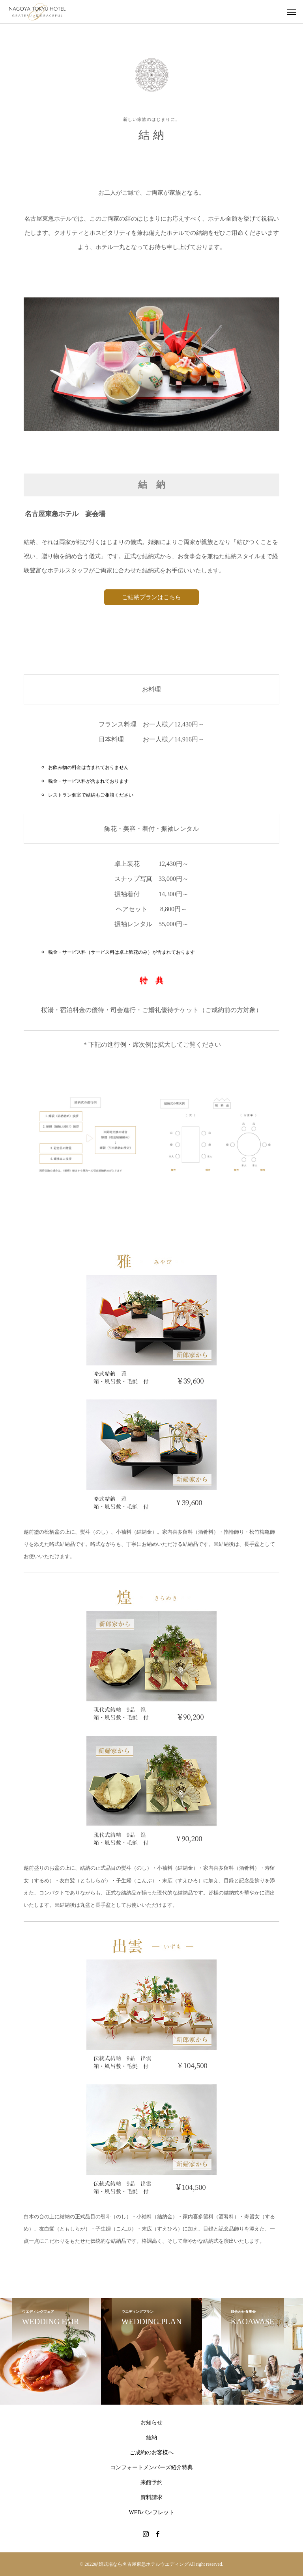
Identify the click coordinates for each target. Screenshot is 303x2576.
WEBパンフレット (151, 2512)
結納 (151, 2437)
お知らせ (151, 2423)
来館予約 (151, 2482)
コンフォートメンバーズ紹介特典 (151, 2467)
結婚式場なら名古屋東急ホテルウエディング (141, 2564)
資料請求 (151, 2497)
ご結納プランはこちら (151, 597)
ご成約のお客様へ (151, 2452)
